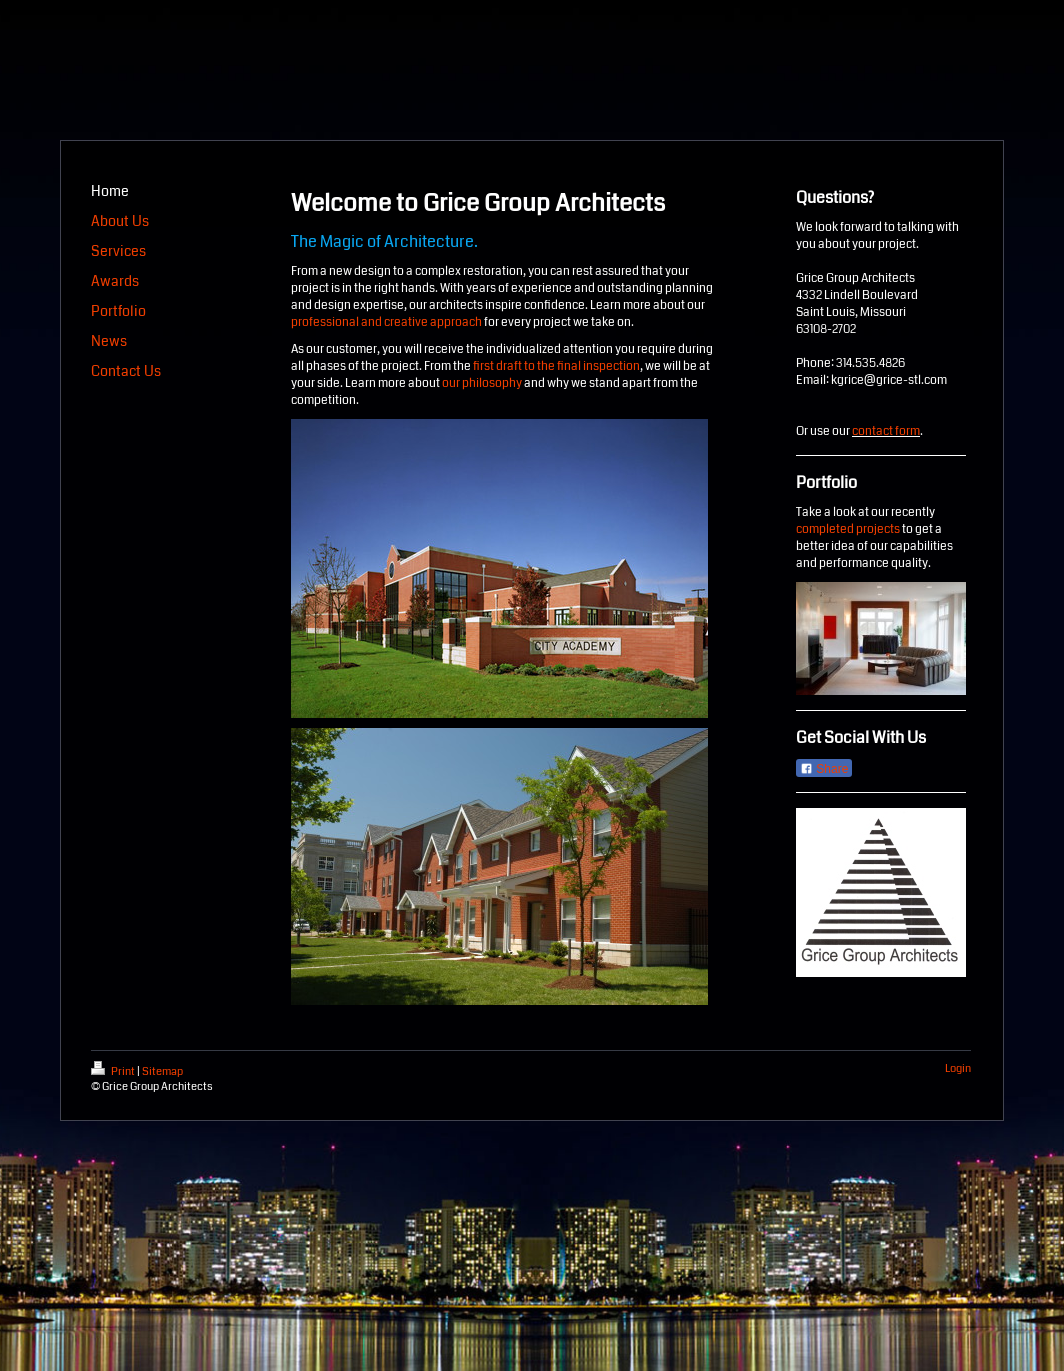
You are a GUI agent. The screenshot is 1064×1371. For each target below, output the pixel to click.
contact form (886, 431)
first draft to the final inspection (556, 366)
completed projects (848, 529)
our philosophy (482, 383)
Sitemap (162, 1071)
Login (958, 1068)
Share (824, 769)
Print (114, 1071)
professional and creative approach (386, 322)
